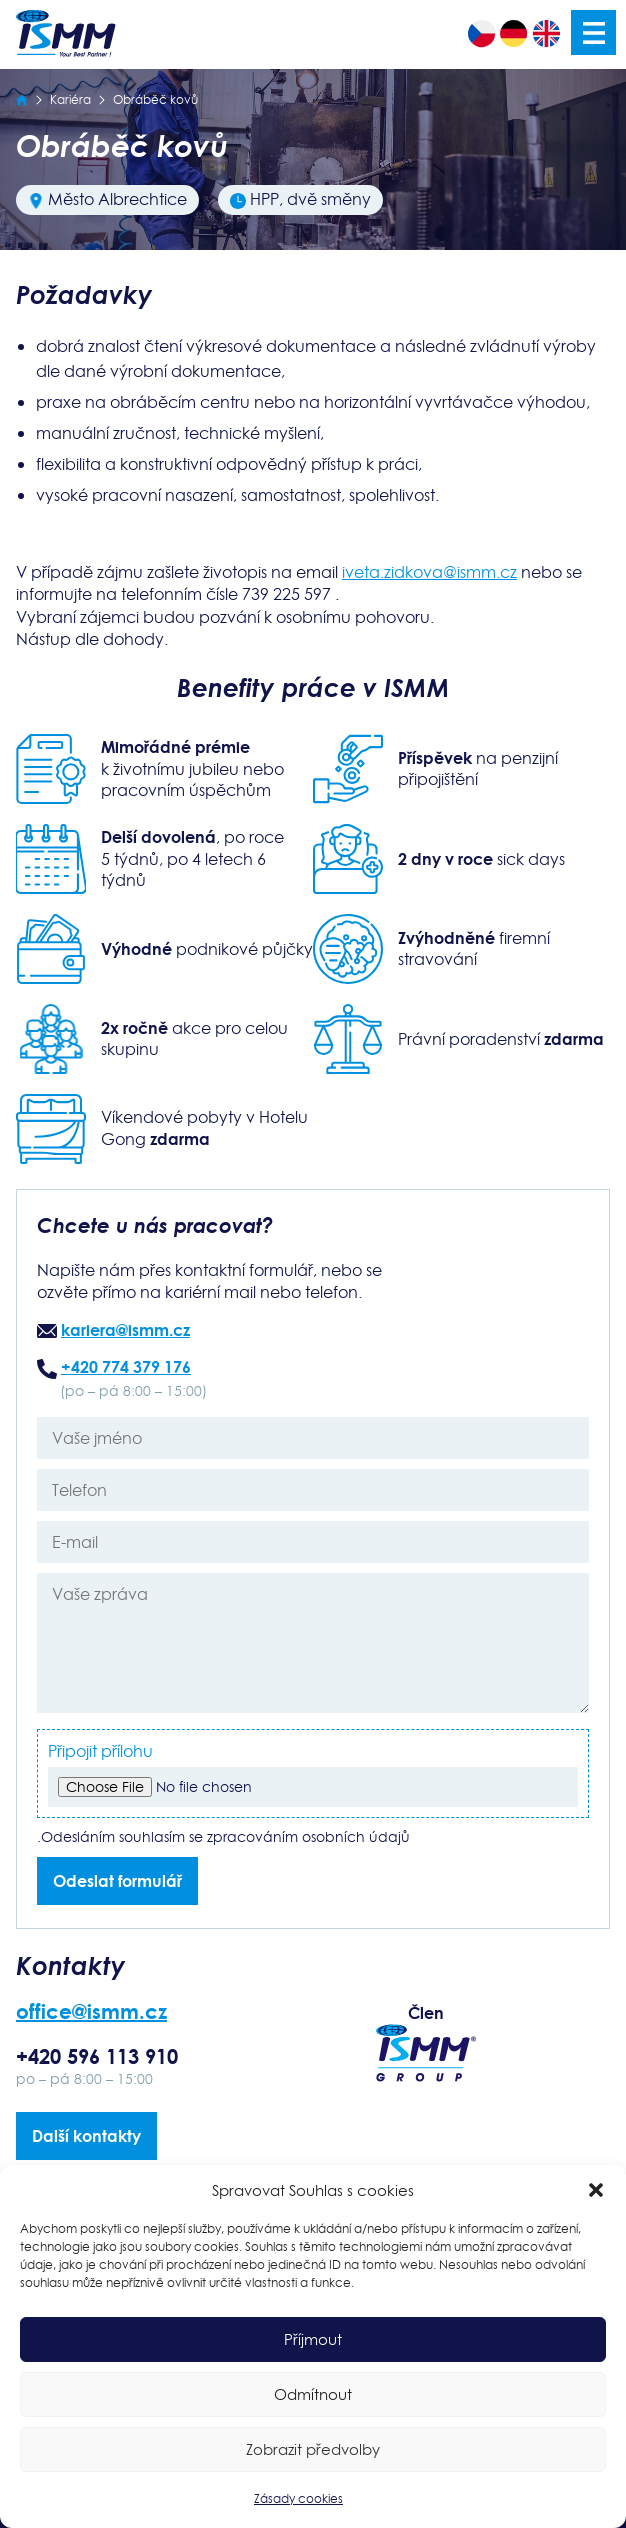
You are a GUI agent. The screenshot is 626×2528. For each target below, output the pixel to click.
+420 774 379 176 (126, 1366)
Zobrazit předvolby (313, 2449)
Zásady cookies (298, 2498)
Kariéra (70, 99)
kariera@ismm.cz (125, 1329)
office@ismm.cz (91, 2011)
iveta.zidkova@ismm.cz (429, 572)
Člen (426, 2042)
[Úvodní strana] (22, 99)
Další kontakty (86, 2135)
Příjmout (313, 2339)
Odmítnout (313, 2394)
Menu (593, 32)
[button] (596, 2190)
